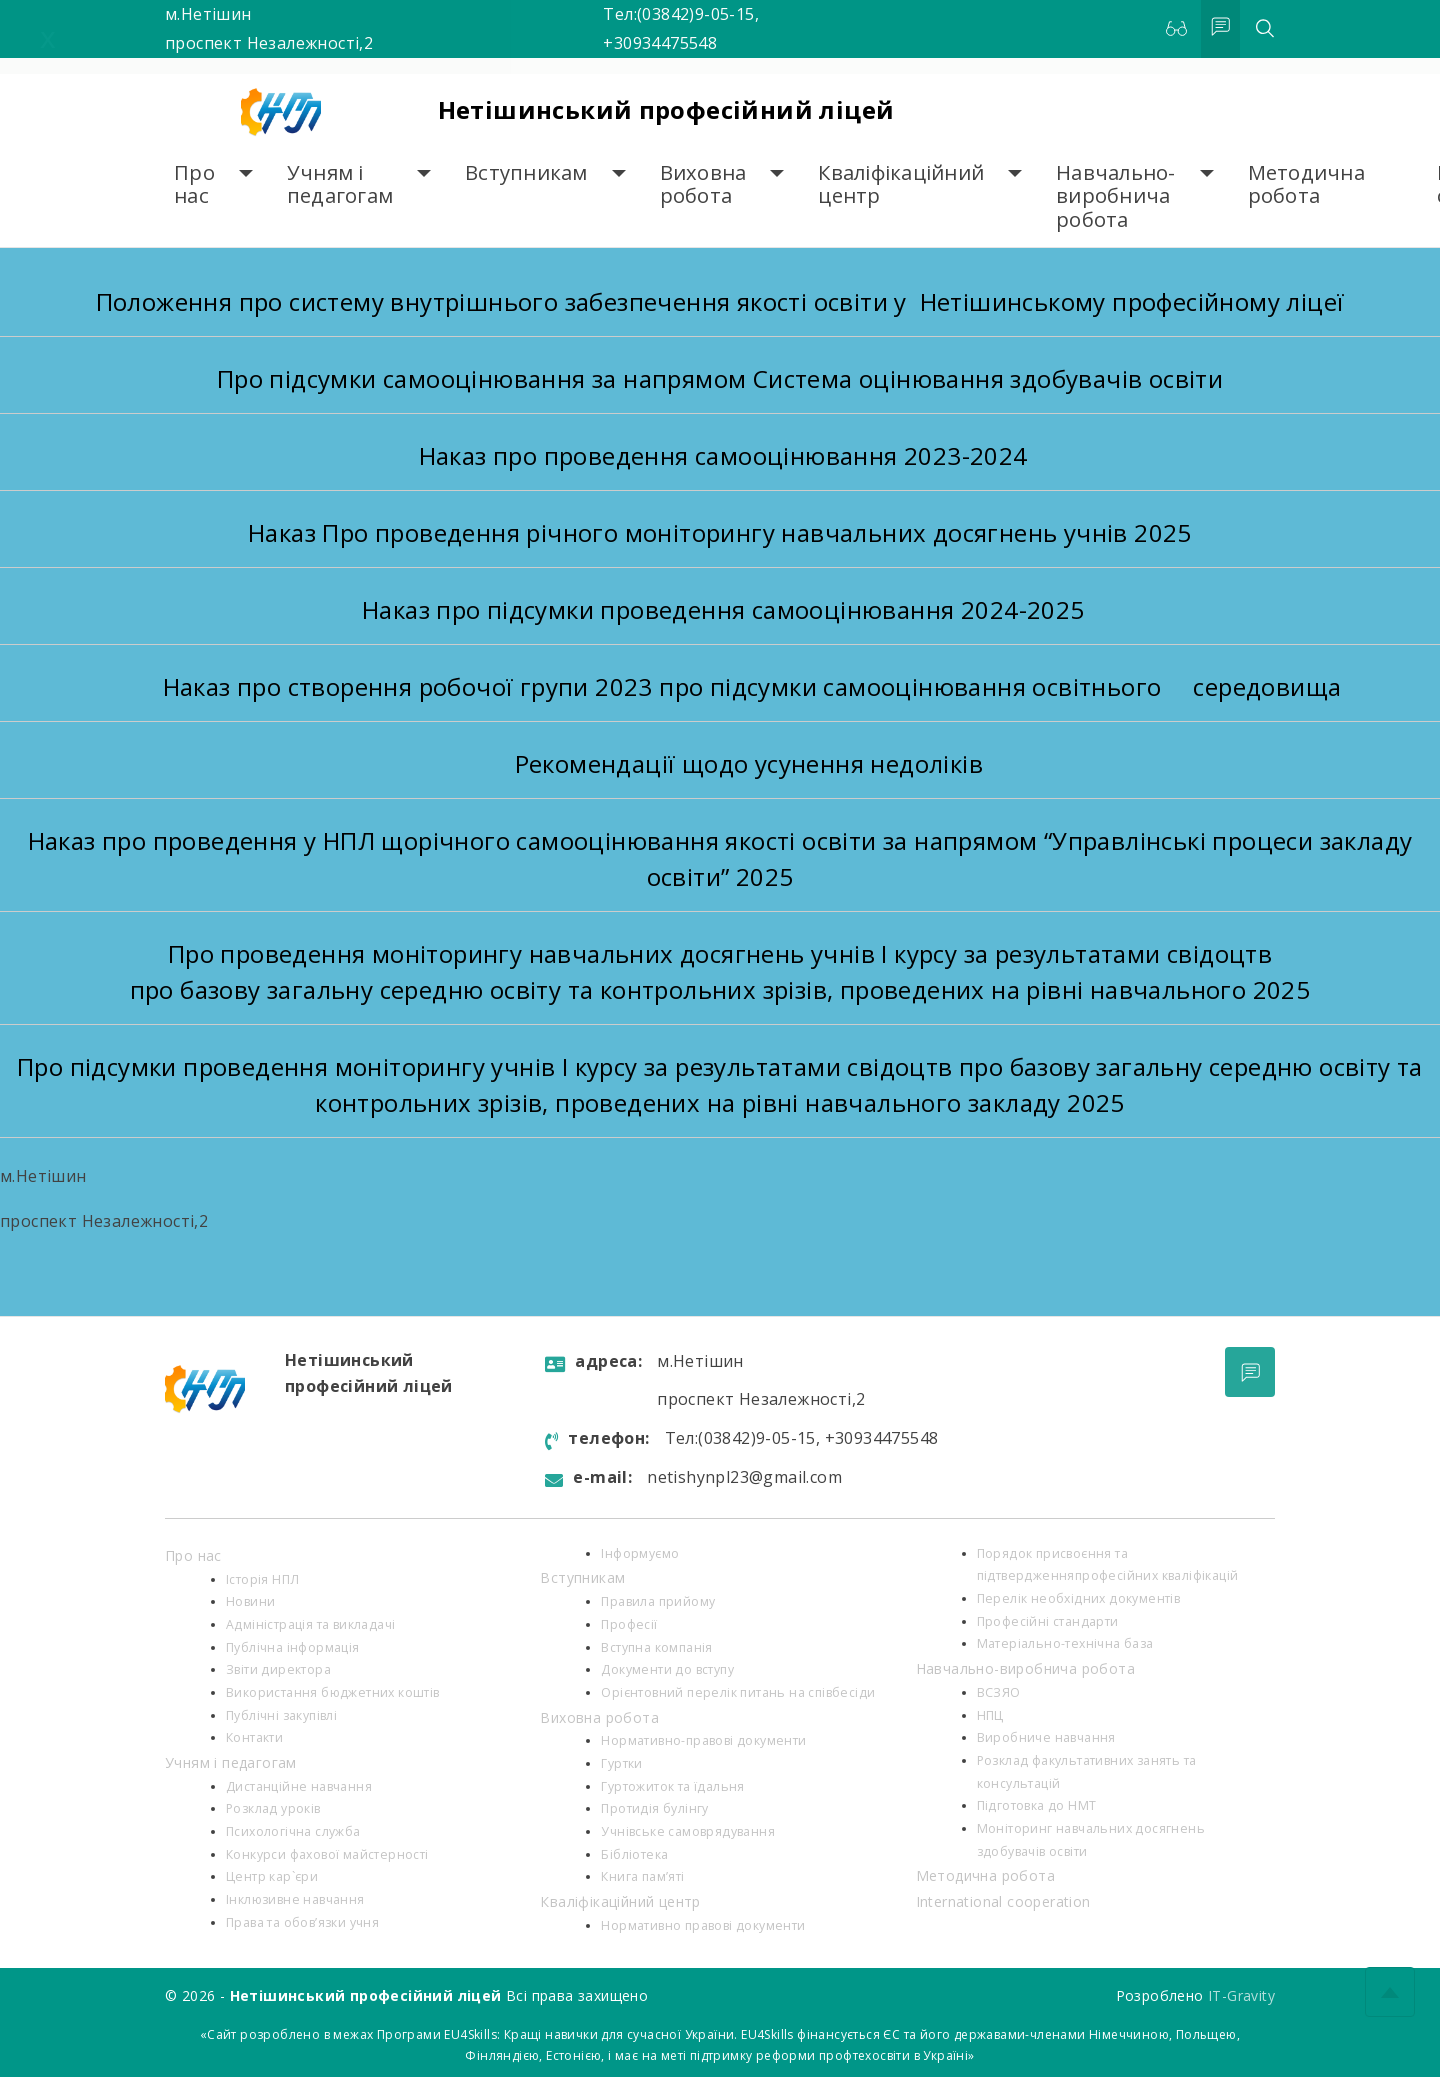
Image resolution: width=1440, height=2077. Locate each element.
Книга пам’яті (642, 1876)
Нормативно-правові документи (703, 1740)
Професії (629, 1624)
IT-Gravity (1241, 1995)
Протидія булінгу (654, 1808)
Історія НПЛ (262, 1579)
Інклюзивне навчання (295, 1899)
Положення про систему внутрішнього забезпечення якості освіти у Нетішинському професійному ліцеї (720, 301)
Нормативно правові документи (703, 1925)
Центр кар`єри (272, 1876)
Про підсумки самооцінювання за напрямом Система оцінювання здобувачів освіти (720, 378)
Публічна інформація (293, 1647)
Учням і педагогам (340, 184)
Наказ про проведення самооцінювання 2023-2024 (719, 455)
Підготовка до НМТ (1037, 1805)
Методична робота (1306, 184)
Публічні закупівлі (281, 1715)
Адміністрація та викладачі (310, 1624)
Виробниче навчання (1046, 1737)
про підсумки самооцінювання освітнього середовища (1000, 686)
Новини (250, 1601)
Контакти (254, 1737)
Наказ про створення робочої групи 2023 (411, 686)
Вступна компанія (656, 1647)
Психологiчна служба (293, 1831)
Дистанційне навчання (299, 1786)
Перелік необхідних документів (1079, 1598)
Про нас (194, 184)
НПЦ (990, 1715)
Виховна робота (703, 184)
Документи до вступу (667, 1669)
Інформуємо (640, 1553)
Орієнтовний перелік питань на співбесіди (738, 1692)
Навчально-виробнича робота (1116, 196)
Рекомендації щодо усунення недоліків (749, 763)
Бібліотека (634, 1854)
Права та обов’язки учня (302, 1922)
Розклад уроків (273, 1808)
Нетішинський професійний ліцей (666, 109)
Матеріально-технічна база (1065, 1643)
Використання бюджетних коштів (333, 1692)
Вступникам (526, 172)
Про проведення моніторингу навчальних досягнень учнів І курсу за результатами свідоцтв (720, 953)
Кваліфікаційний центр (901, 184)
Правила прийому (658, 1601)
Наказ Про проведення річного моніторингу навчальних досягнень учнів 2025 (720, 532)
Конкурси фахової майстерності (327, 1854)
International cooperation (1003, 1901)
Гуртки (621, 1763)
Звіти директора (278, 1669)
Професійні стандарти (1048, 1621)
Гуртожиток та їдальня (672, 1786)
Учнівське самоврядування (688, 1831)
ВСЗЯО (999, 1692)
